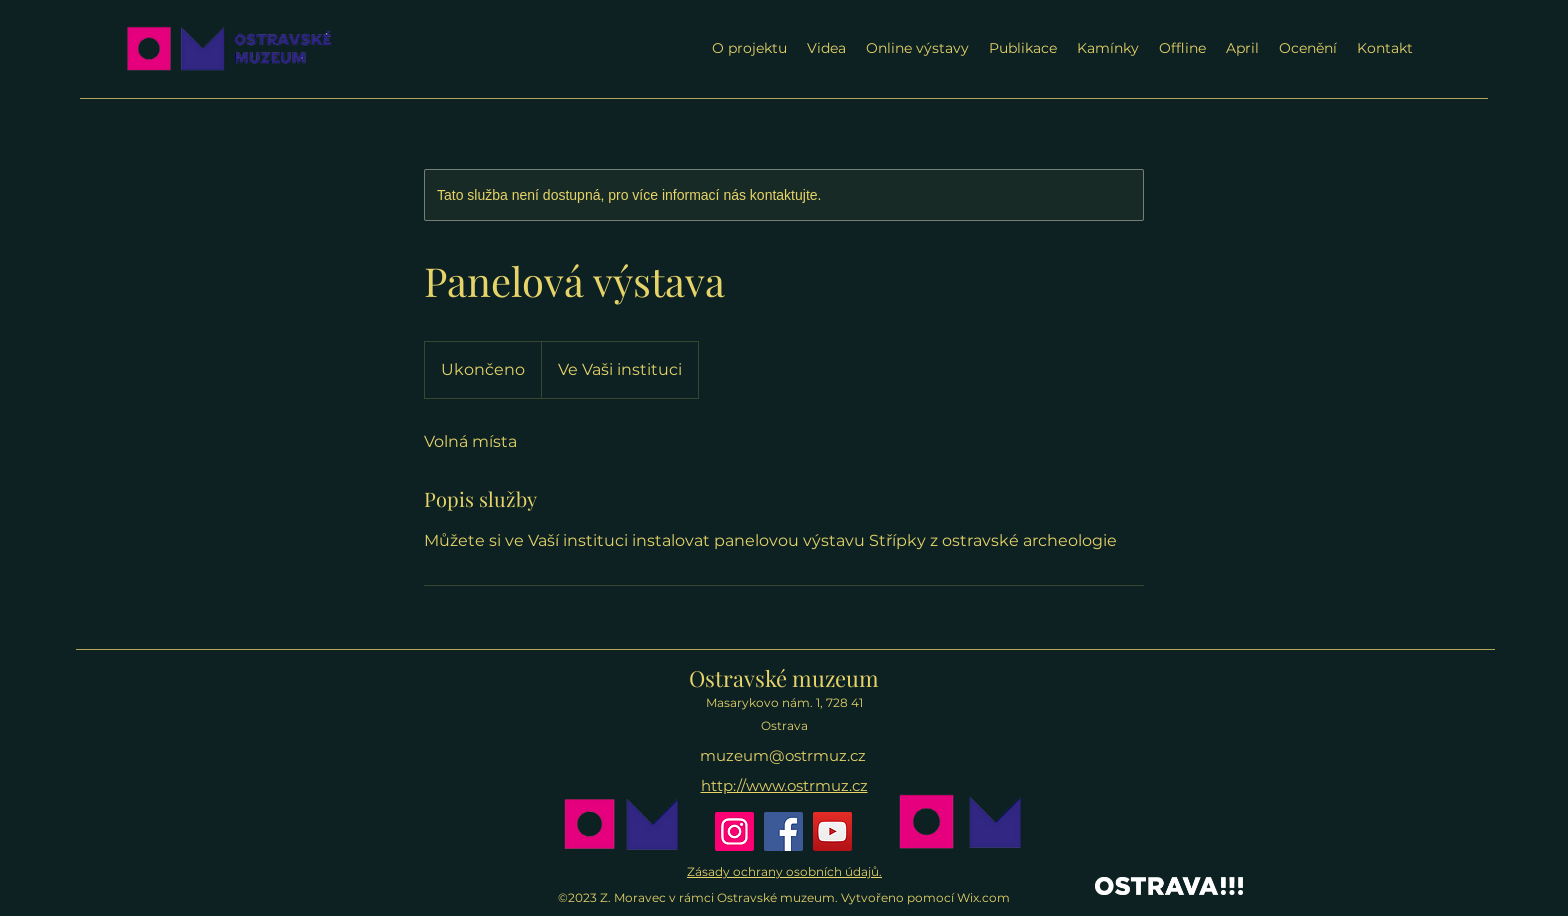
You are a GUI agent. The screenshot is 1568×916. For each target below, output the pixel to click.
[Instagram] (734, 831)
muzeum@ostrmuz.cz (783, 755)
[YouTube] (832, 831)
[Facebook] (783, 831)
